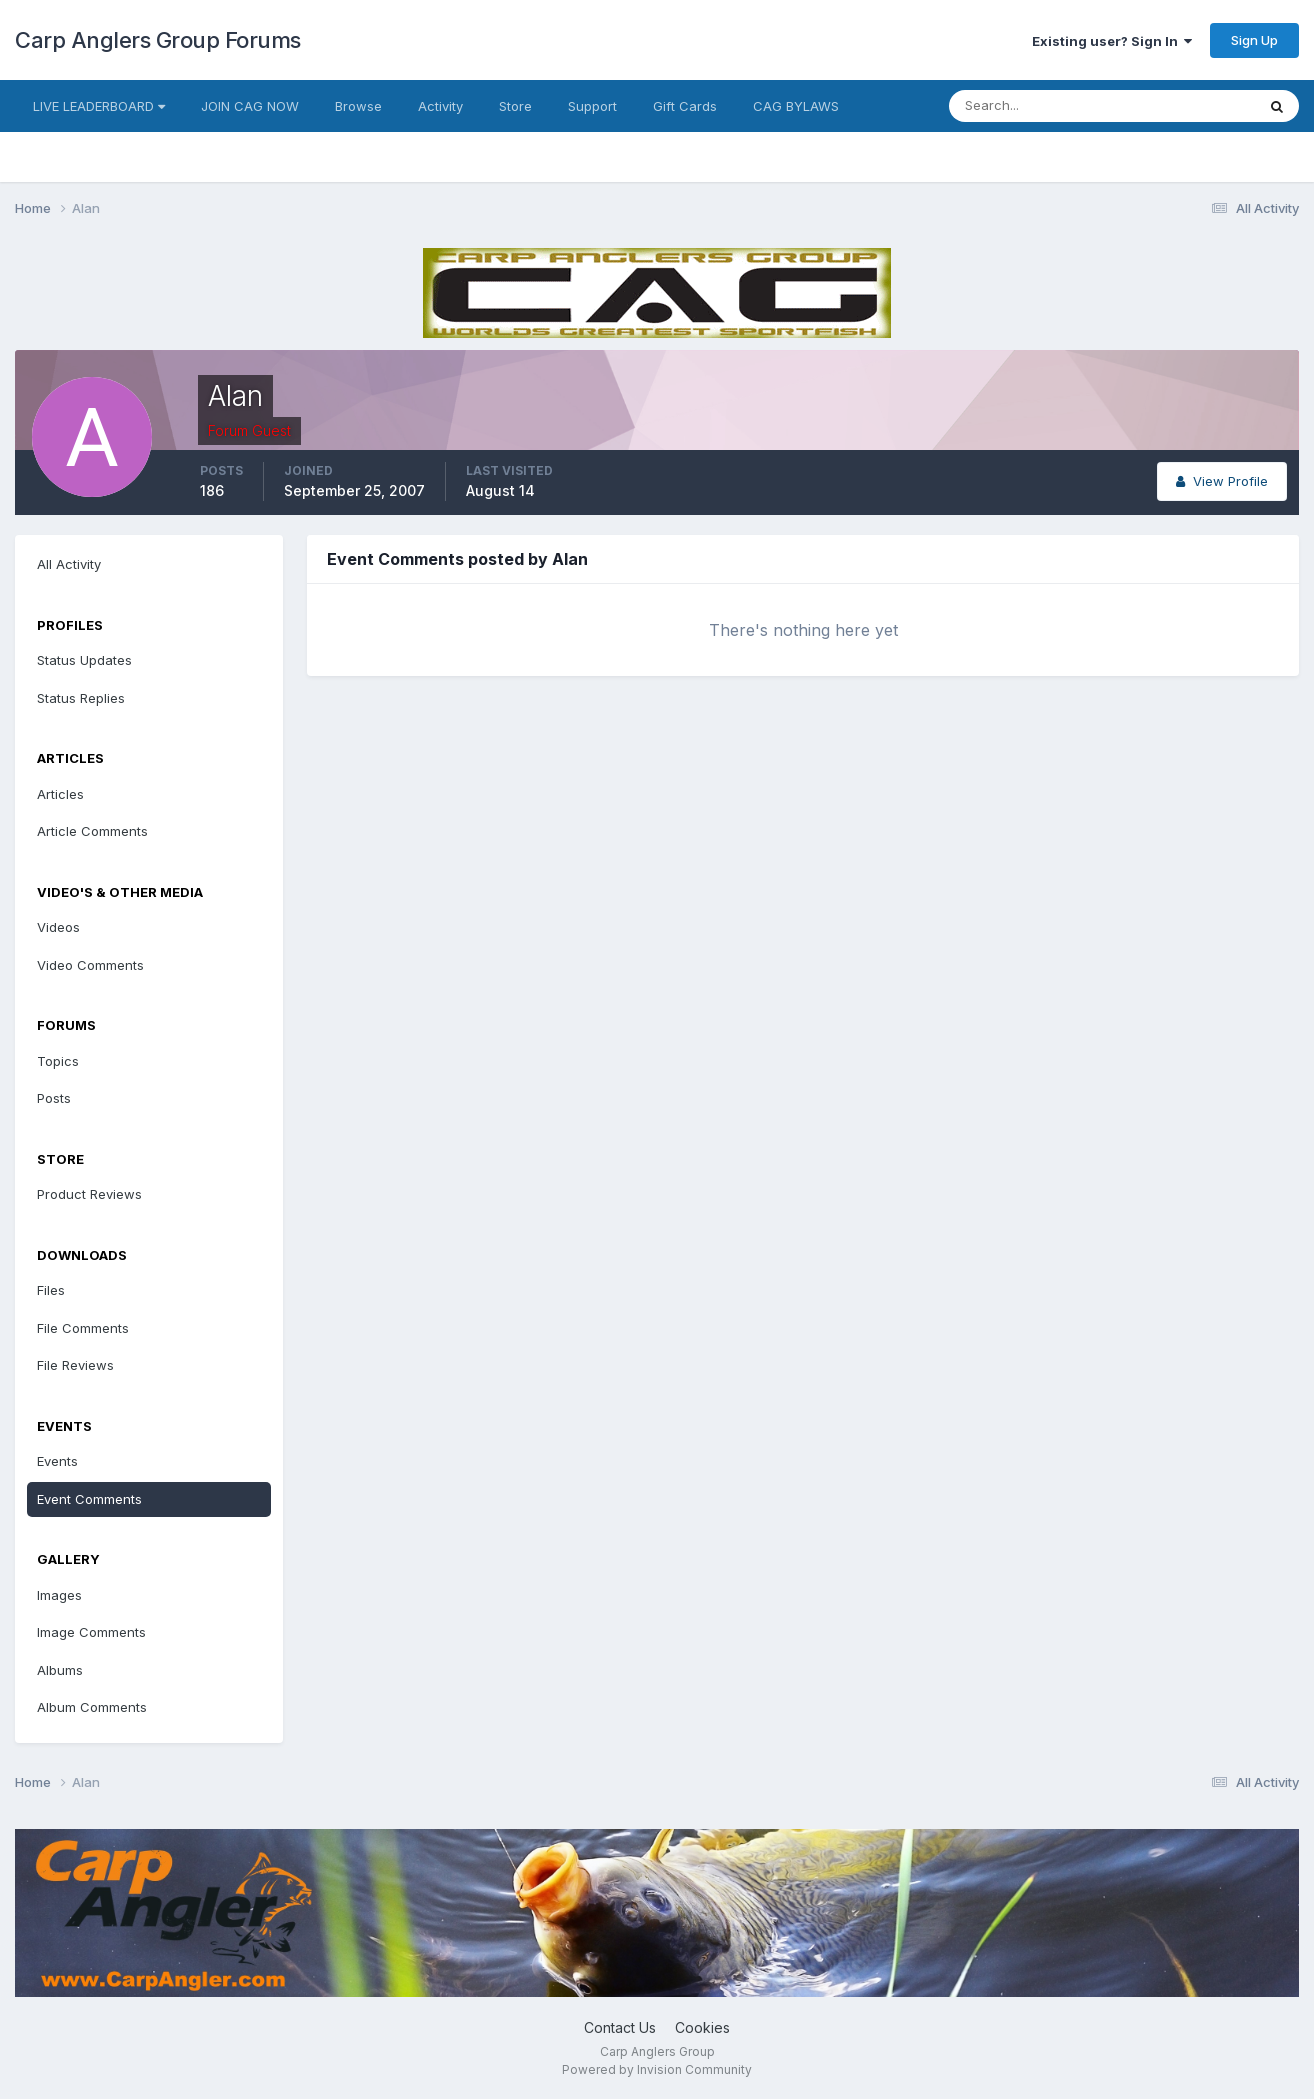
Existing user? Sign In (1112, 41)
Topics (58, 1061)
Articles (60, 794)
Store (515, 106)
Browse (358, 106)
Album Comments (92, 1707)
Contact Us (620, 2027)
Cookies (702, 2027)
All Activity (69, 564)
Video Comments (90, 965)
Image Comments (91, 1632)
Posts (54, 1098)
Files (51, 1290)
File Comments (83, 1328)
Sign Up (1254, 40)
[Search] (1037, 106)
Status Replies (81, 698)
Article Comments (92, 831)
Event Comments (89, 1499)
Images (59, 1595)
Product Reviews (89, 1194)
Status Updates (84, 660)
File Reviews (75, 1365)
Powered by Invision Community (657, 2069)
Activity (440, 106)
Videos (58, 927)
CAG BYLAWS (796, 106)
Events (57, 1461)
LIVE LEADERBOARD (99, 106)
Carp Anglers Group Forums (158, 40)
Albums (60, 1670)
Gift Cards (685, 106)
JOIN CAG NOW (250, 106)
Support (592, 106)
